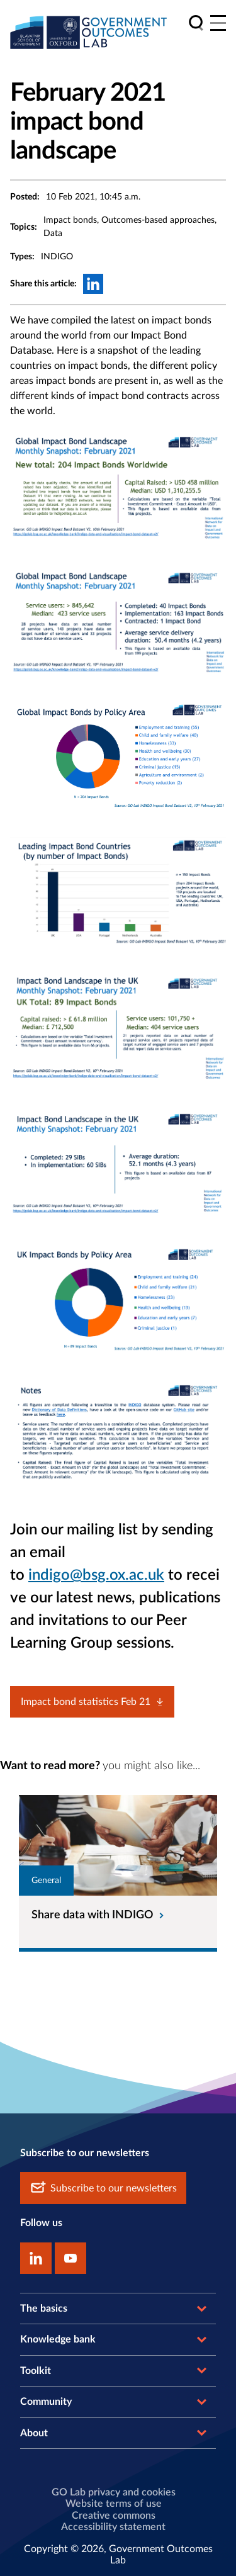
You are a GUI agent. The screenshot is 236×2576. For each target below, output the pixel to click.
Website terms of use (113, 2504)
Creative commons (113, 2516)
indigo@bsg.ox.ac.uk (96, 1575)
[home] (88, 32)
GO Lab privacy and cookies (114, 2492)
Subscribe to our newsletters (103, 2188)
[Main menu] (218, 23)
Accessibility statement (113, 2527)
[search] (196, 23)
